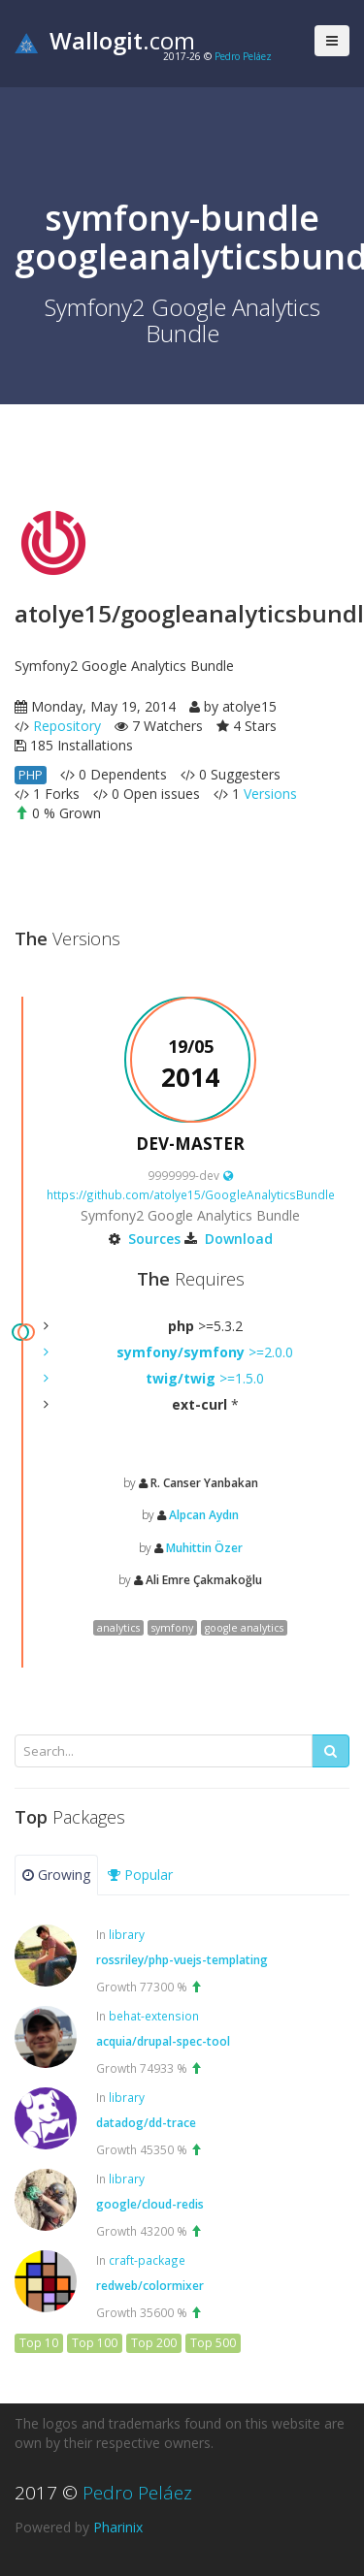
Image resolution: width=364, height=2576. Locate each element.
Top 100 (94, 2343)
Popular (140, 1874)
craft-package (147, 2260)
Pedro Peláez (243, 56)
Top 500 (213, 2343)
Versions (270, 793)
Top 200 (154, 2343)
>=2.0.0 (204, 1352)
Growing (56, 1874)
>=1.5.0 (205, 1378)
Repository (67, 725)
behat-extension (154, 2015)
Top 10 (38, 2343)
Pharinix (118, 2527)
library (127, 1934)
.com (105, 40)
